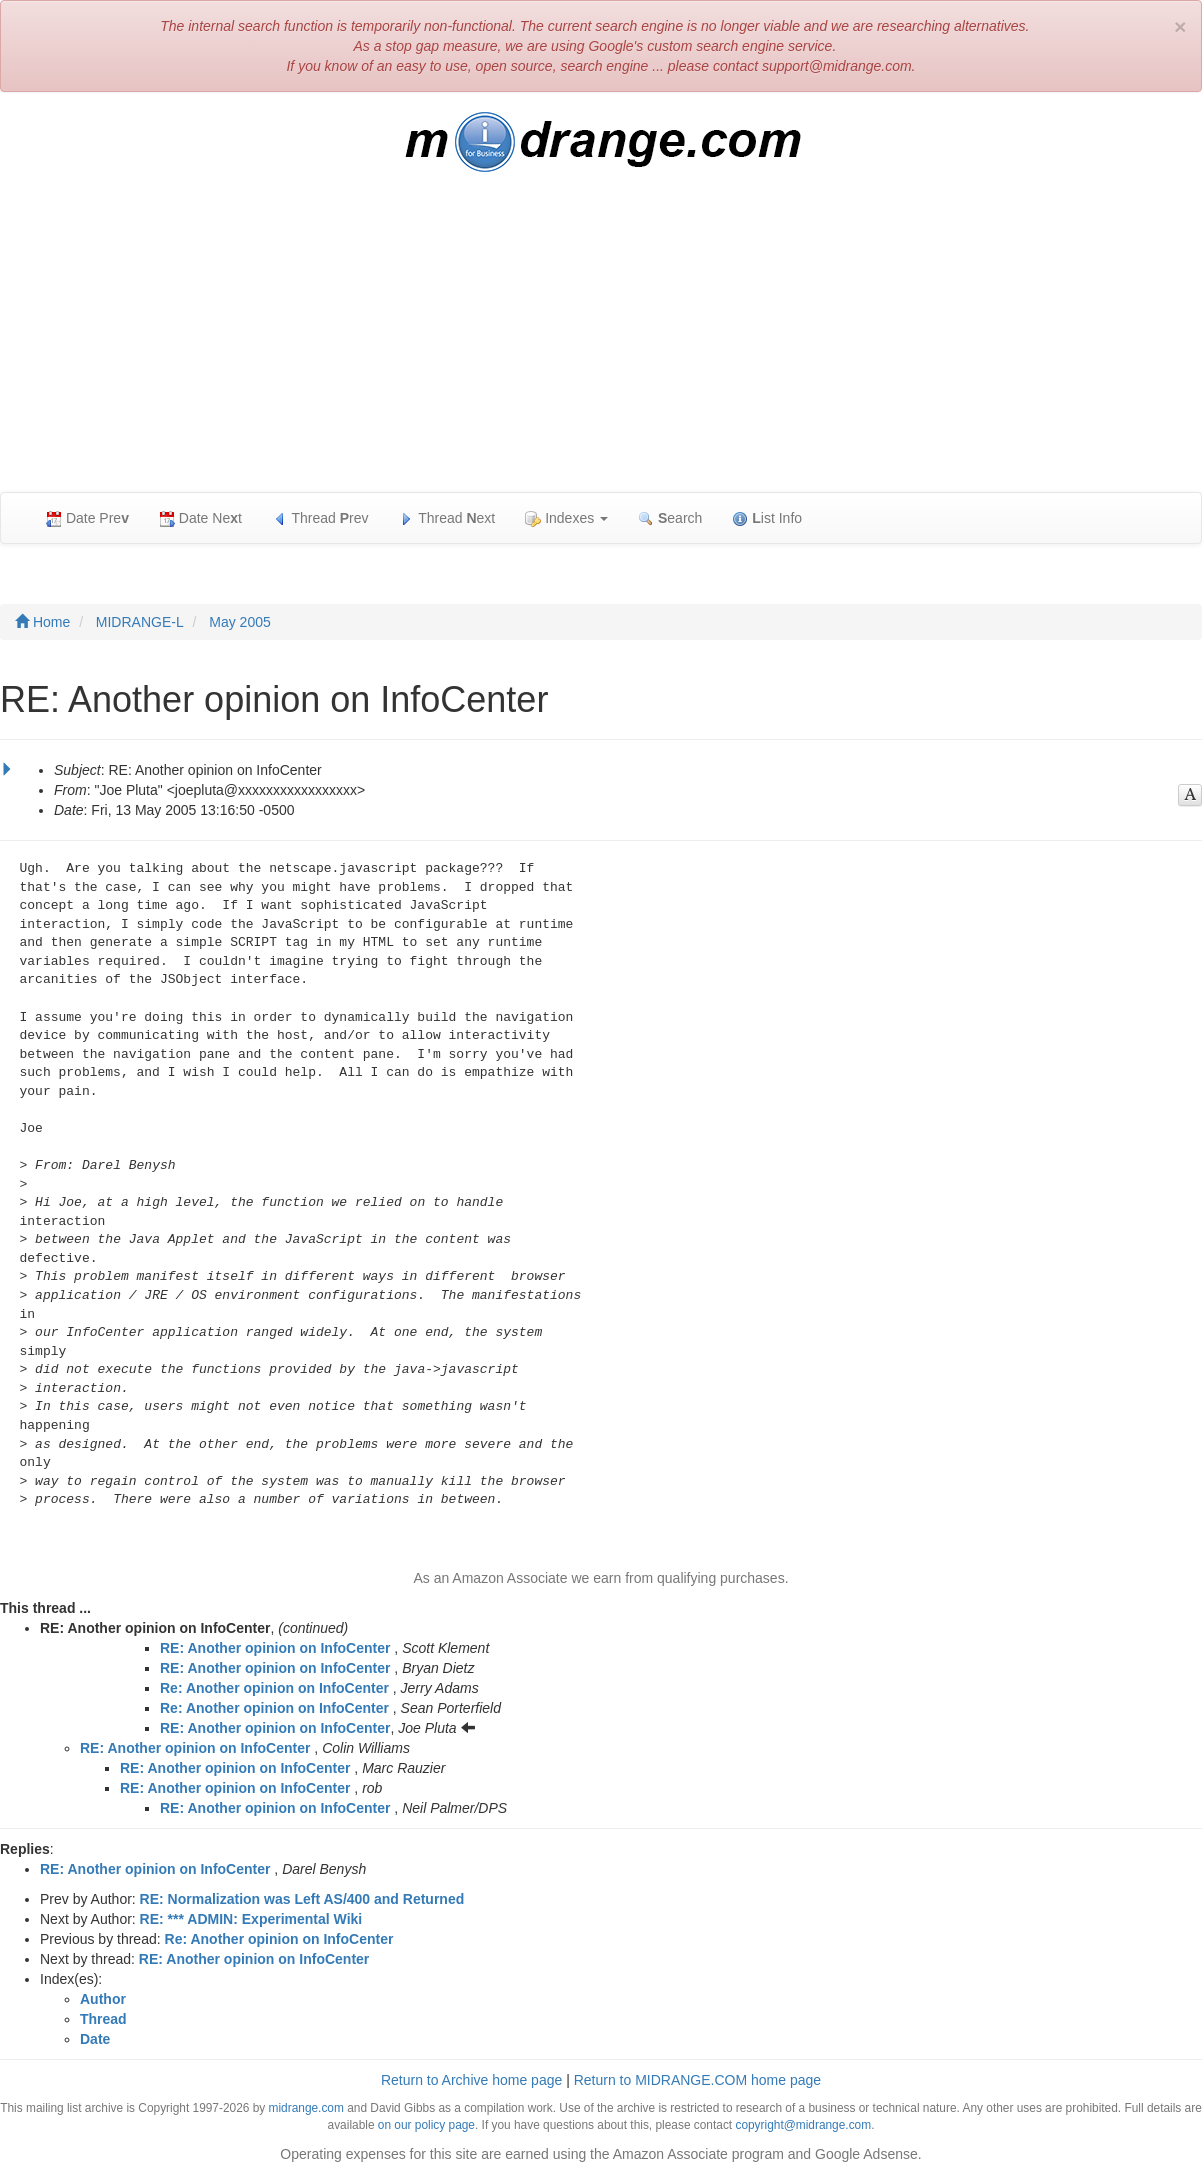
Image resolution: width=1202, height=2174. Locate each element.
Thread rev (320, 518)
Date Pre (87, 518)
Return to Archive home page (471, 2080)
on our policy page (426, 2125)
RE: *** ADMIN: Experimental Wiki (251, 1919)
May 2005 (239, 622)
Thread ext (447, 518)
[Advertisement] (601, 342)
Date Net (200, 518)
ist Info (767, 518)
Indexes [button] (566, 518)
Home (42, 622)
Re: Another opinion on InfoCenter (274, 1688)
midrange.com (306, 2108)
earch (670, 518)
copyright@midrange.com (803, 2125)
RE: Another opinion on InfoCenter (275, 1648)
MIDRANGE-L (140, 622)
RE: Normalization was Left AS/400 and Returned (302, 1899)
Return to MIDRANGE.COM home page (697, 2080)
